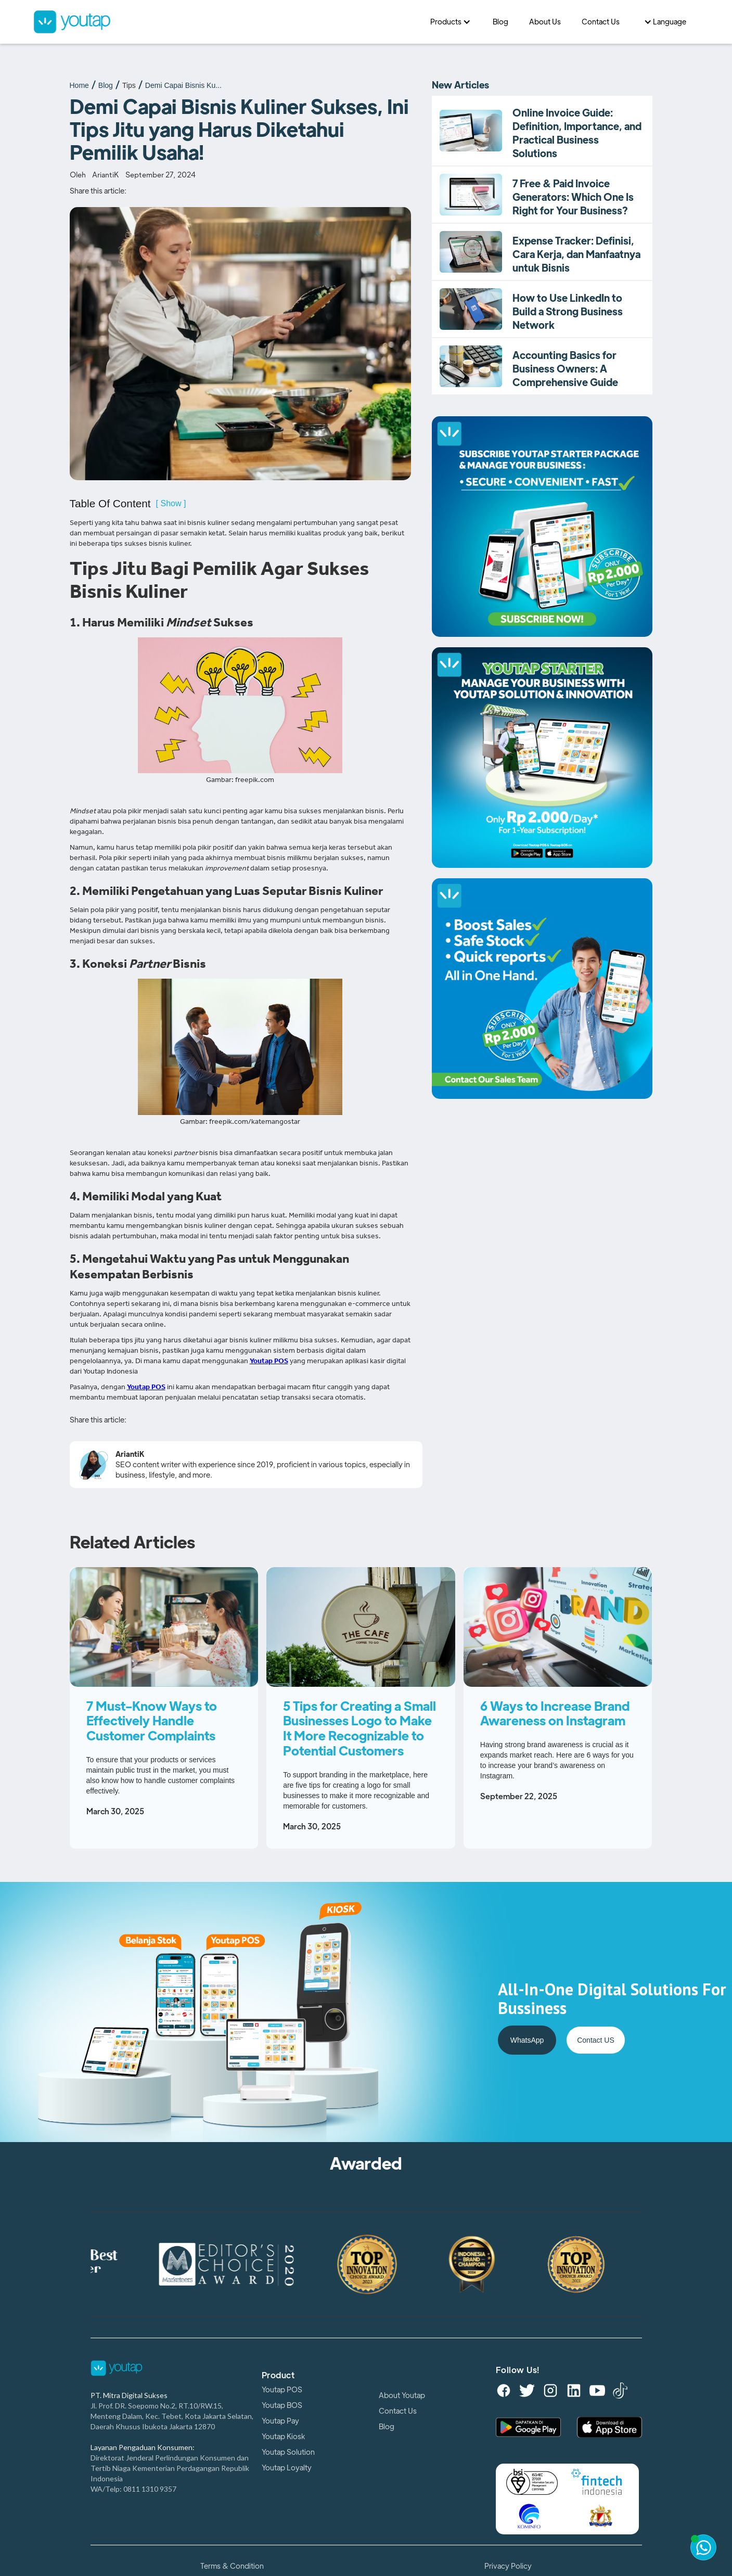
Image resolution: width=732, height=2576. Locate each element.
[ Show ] (171, 503)
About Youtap (402, 2395)
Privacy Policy (508, 2566)
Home (79, 85)
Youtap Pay (280, 2421)
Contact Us (398, 2411)
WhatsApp (527, 2040)
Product (278, 2375)
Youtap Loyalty (287, 2467)
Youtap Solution (288, 2452)
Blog (105, 85)
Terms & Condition (232, 2566)
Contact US (595, 2040)
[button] (451, 21)
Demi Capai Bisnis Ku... (183, 85)
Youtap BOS (282, 2405)
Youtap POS (282, 2389)
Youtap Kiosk (283, 2436)
